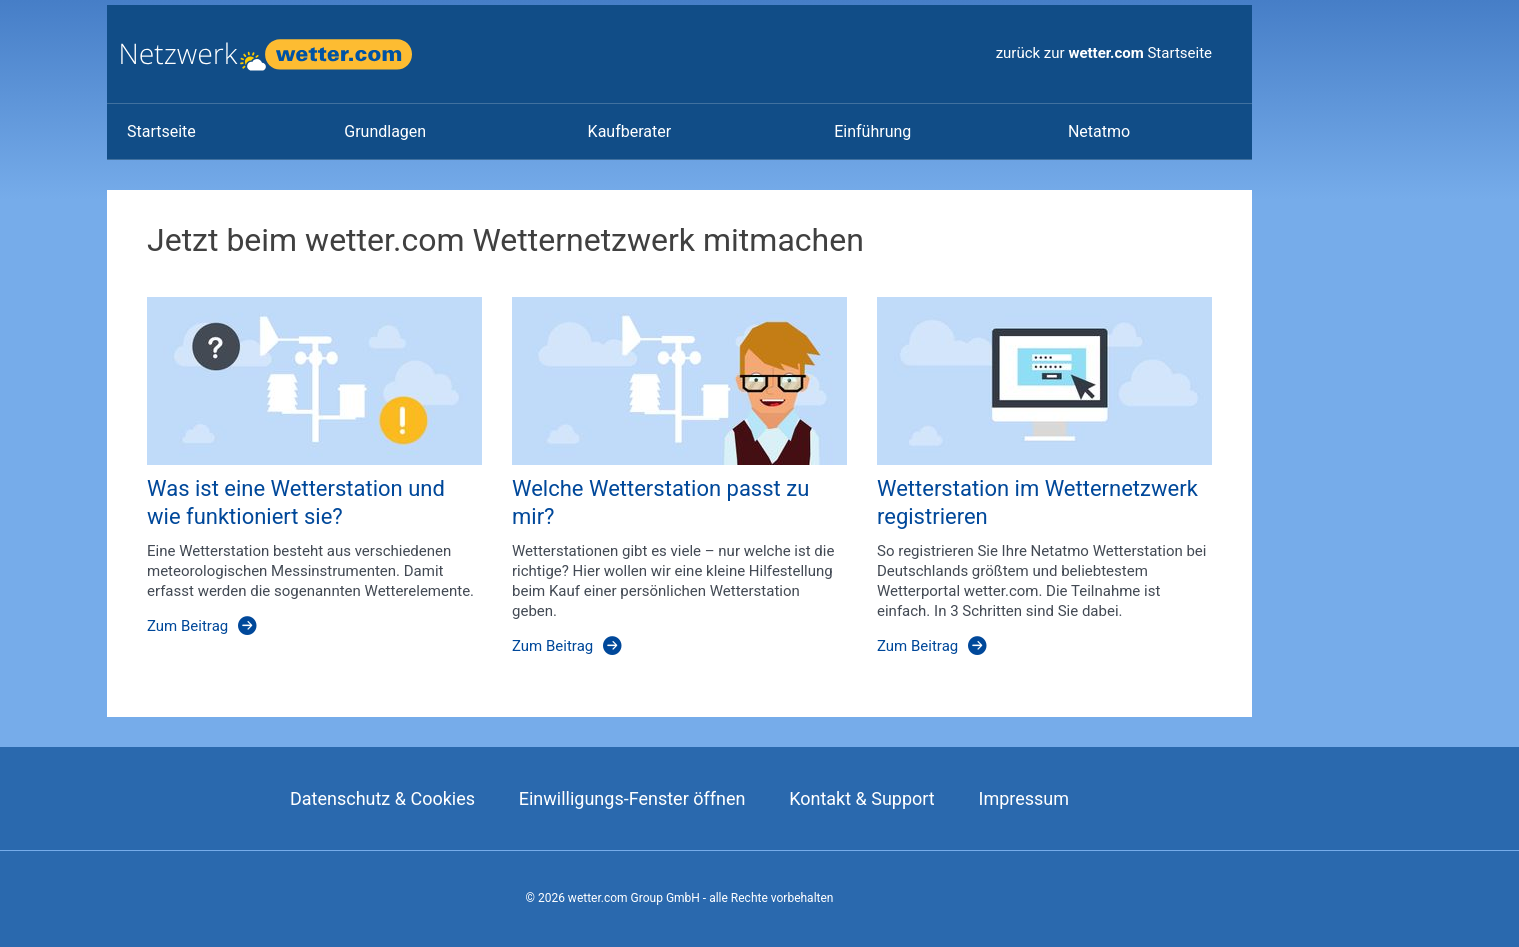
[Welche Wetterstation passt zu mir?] (664, 487)
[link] (161, 132)
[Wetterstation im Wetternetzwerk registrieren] (1029, 487)
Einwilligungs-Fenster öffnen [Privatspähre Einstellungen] (632, 798)
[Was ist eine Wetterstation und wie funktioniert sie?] (299, 487)
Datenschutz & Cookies (382, 798)
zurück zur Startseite (1104, 53)
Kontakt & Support (862, 798)
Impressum (1023, 798)
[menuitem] (215, 131)
